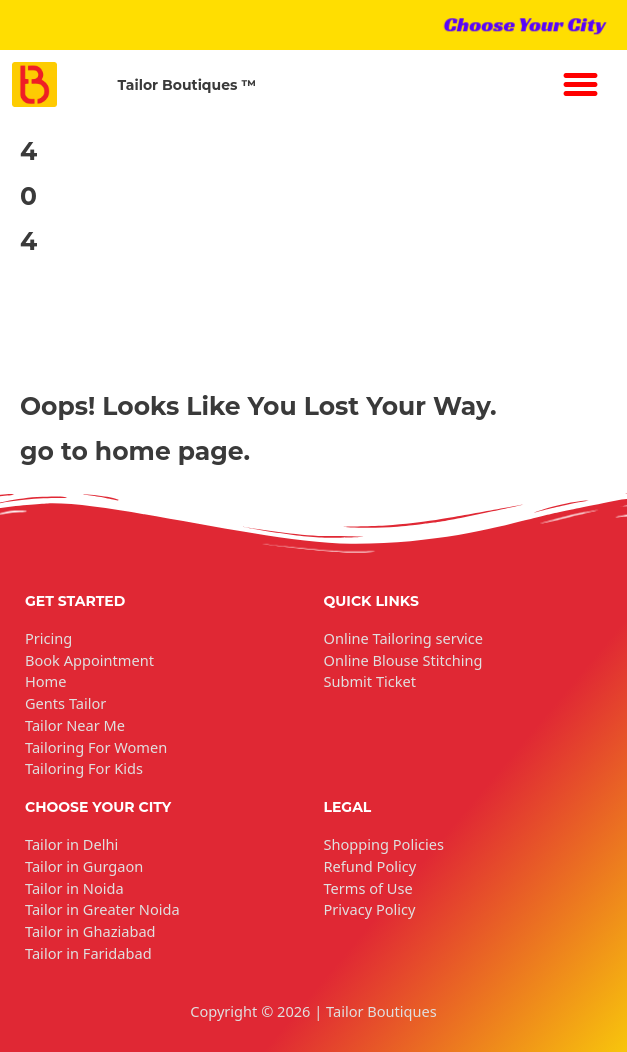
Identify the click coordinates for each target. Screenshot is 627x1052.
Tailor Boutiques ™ (187, 85)
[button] (581, 85)
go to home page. (135, 451)
